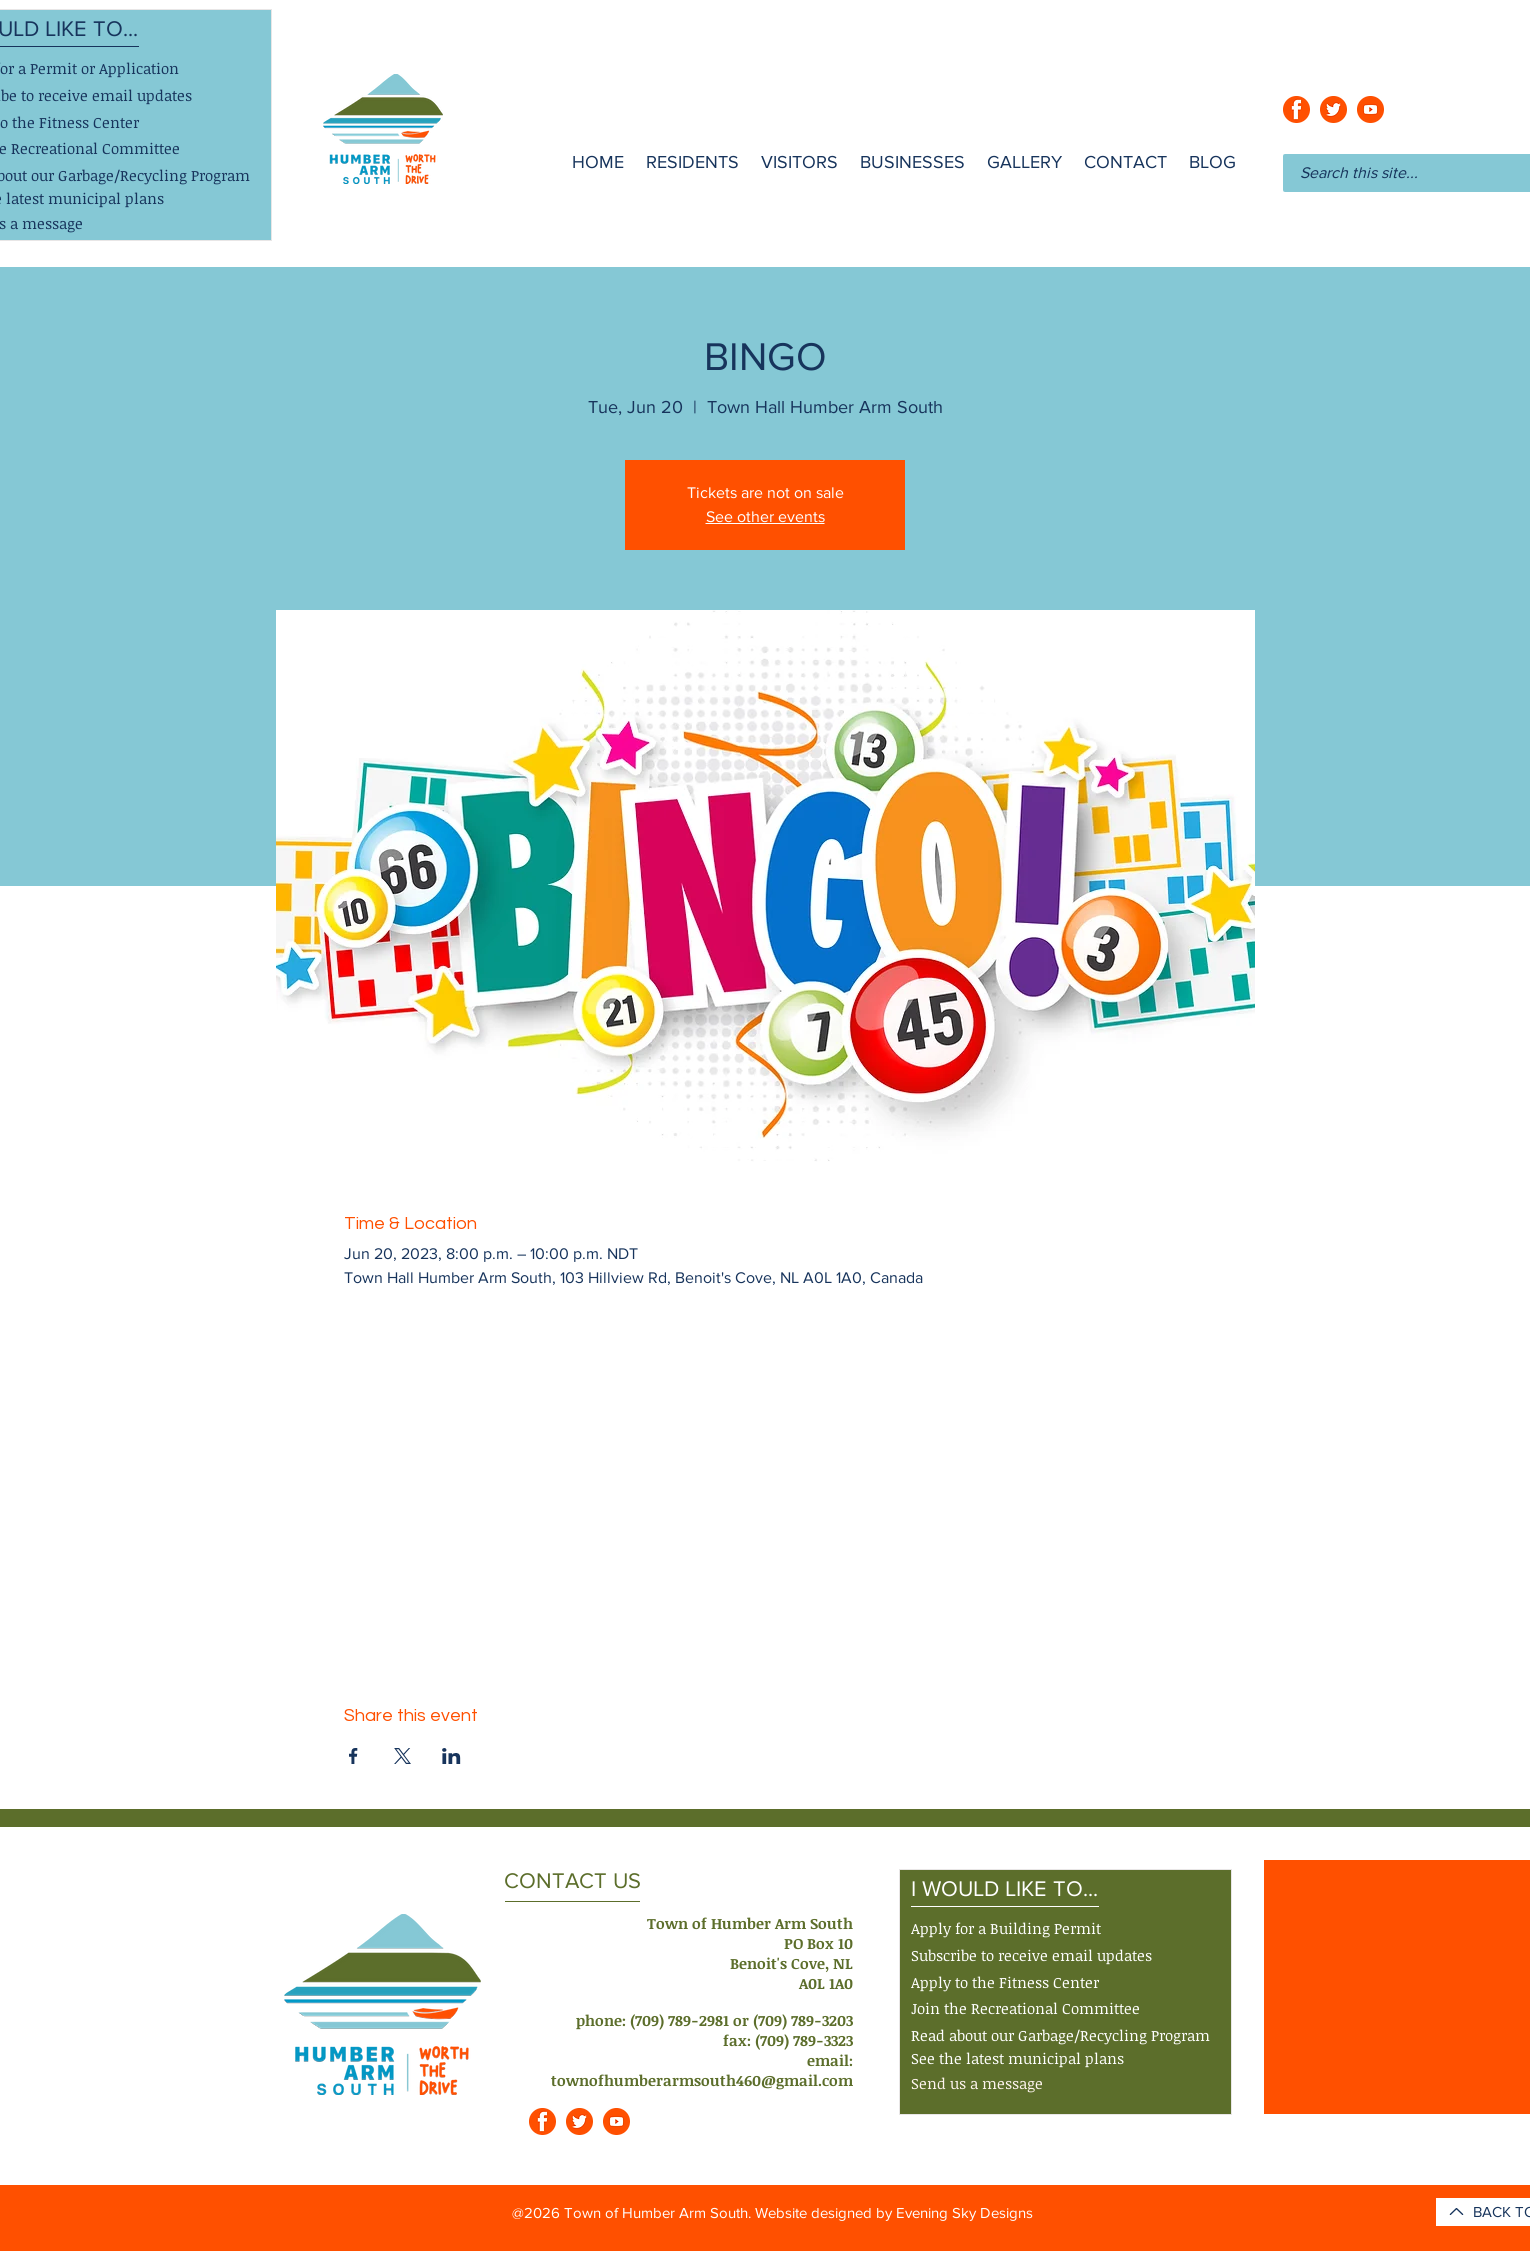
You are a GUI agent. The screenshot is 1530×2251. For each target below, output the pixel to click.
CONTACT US (572, 1880)
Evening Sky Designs (964, 2212)
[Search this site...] (1399, 173)
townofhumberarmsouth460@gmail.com (702, 2080)
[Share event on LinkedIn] (451, 1756)
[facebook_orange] (1296, 109)
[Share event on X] (402, 1756)
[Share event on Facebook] (353, 1756)
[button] (1031, 1956)
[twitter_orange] (1333, 109)
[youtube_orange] (1370, 109)
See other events (765, 516)
